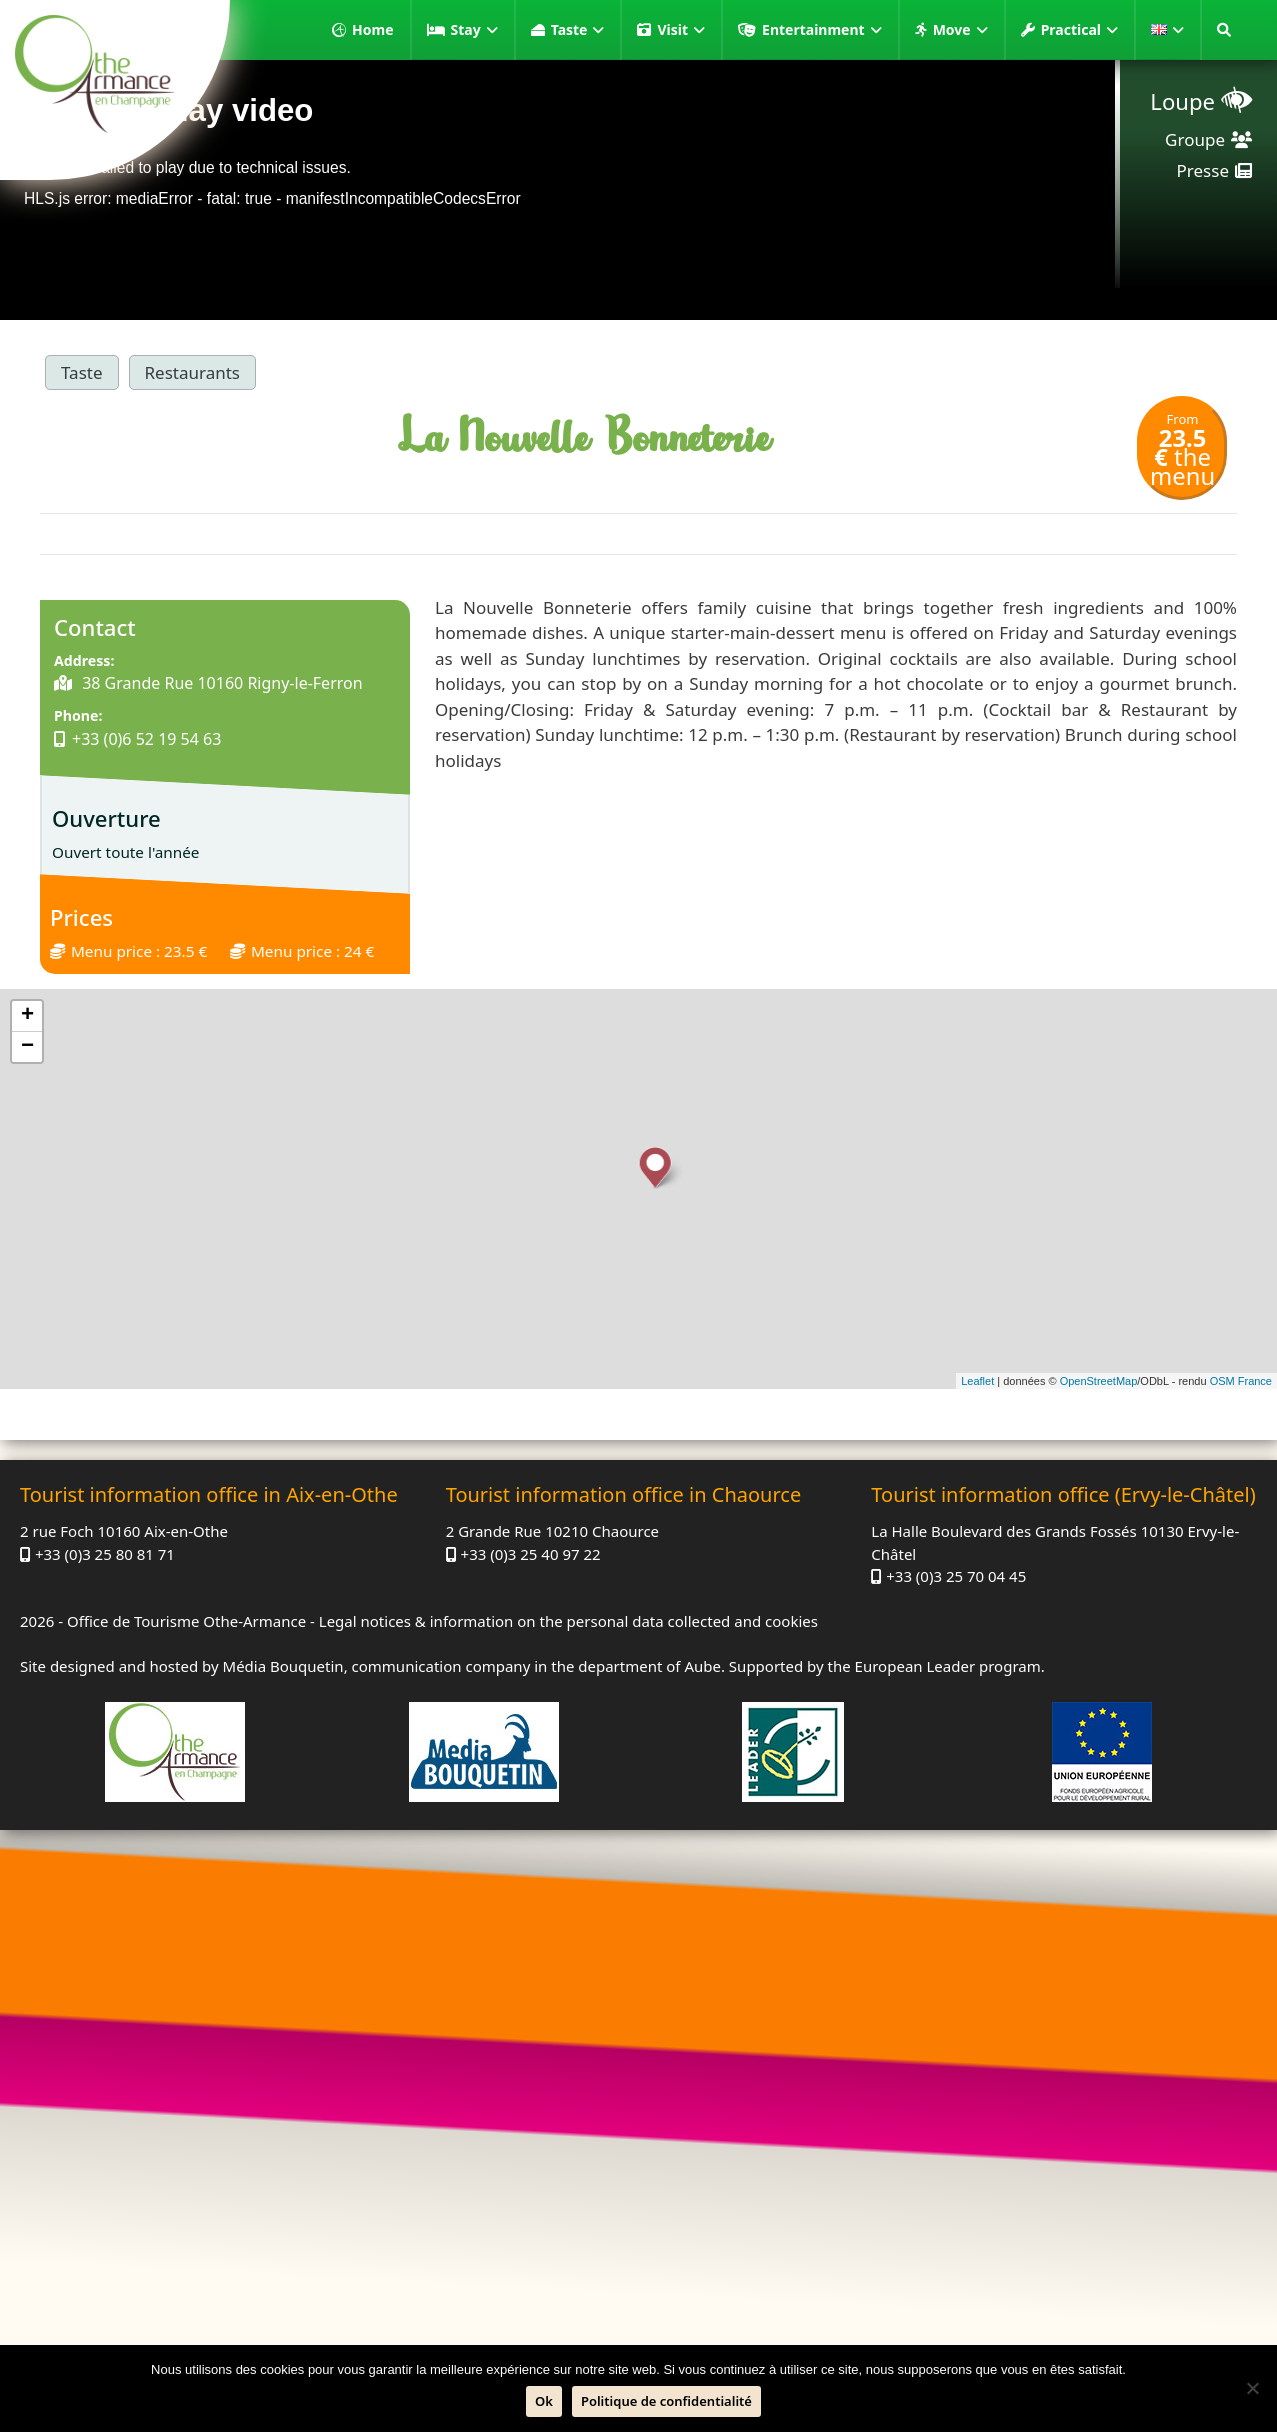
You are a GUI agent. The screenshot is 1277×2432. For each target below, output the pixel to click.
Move (960, 30)
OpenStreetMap (1099, 1381)
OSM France (1241, 1381)
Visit (681, 30)
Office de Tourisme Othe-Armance (186, 1621)
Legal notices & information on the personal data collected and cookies (568, 1621)
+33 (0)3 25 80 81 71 (105, 1554)
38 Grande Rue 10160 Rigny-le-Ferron (220, 683)
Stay (474, 30)
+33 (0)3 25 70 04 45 (956, 1576)
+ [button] (27, 1016)
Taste (578, 30)
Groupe (1195, 139)
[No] (1252, 2388)
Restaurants (193, 372)
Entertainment (822, 30)
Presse (1203, 170)
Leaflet (977, 1381)
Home (372, 29)
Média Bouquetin (283, 1666)
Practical (1079, 30)
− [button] (27, 1047)
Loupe (1182, 101)
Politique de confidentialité (666, 2401)
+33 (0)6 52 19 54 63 (146, 739)
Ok (544, 2401)
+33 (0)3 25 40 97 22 (531, 1554)
